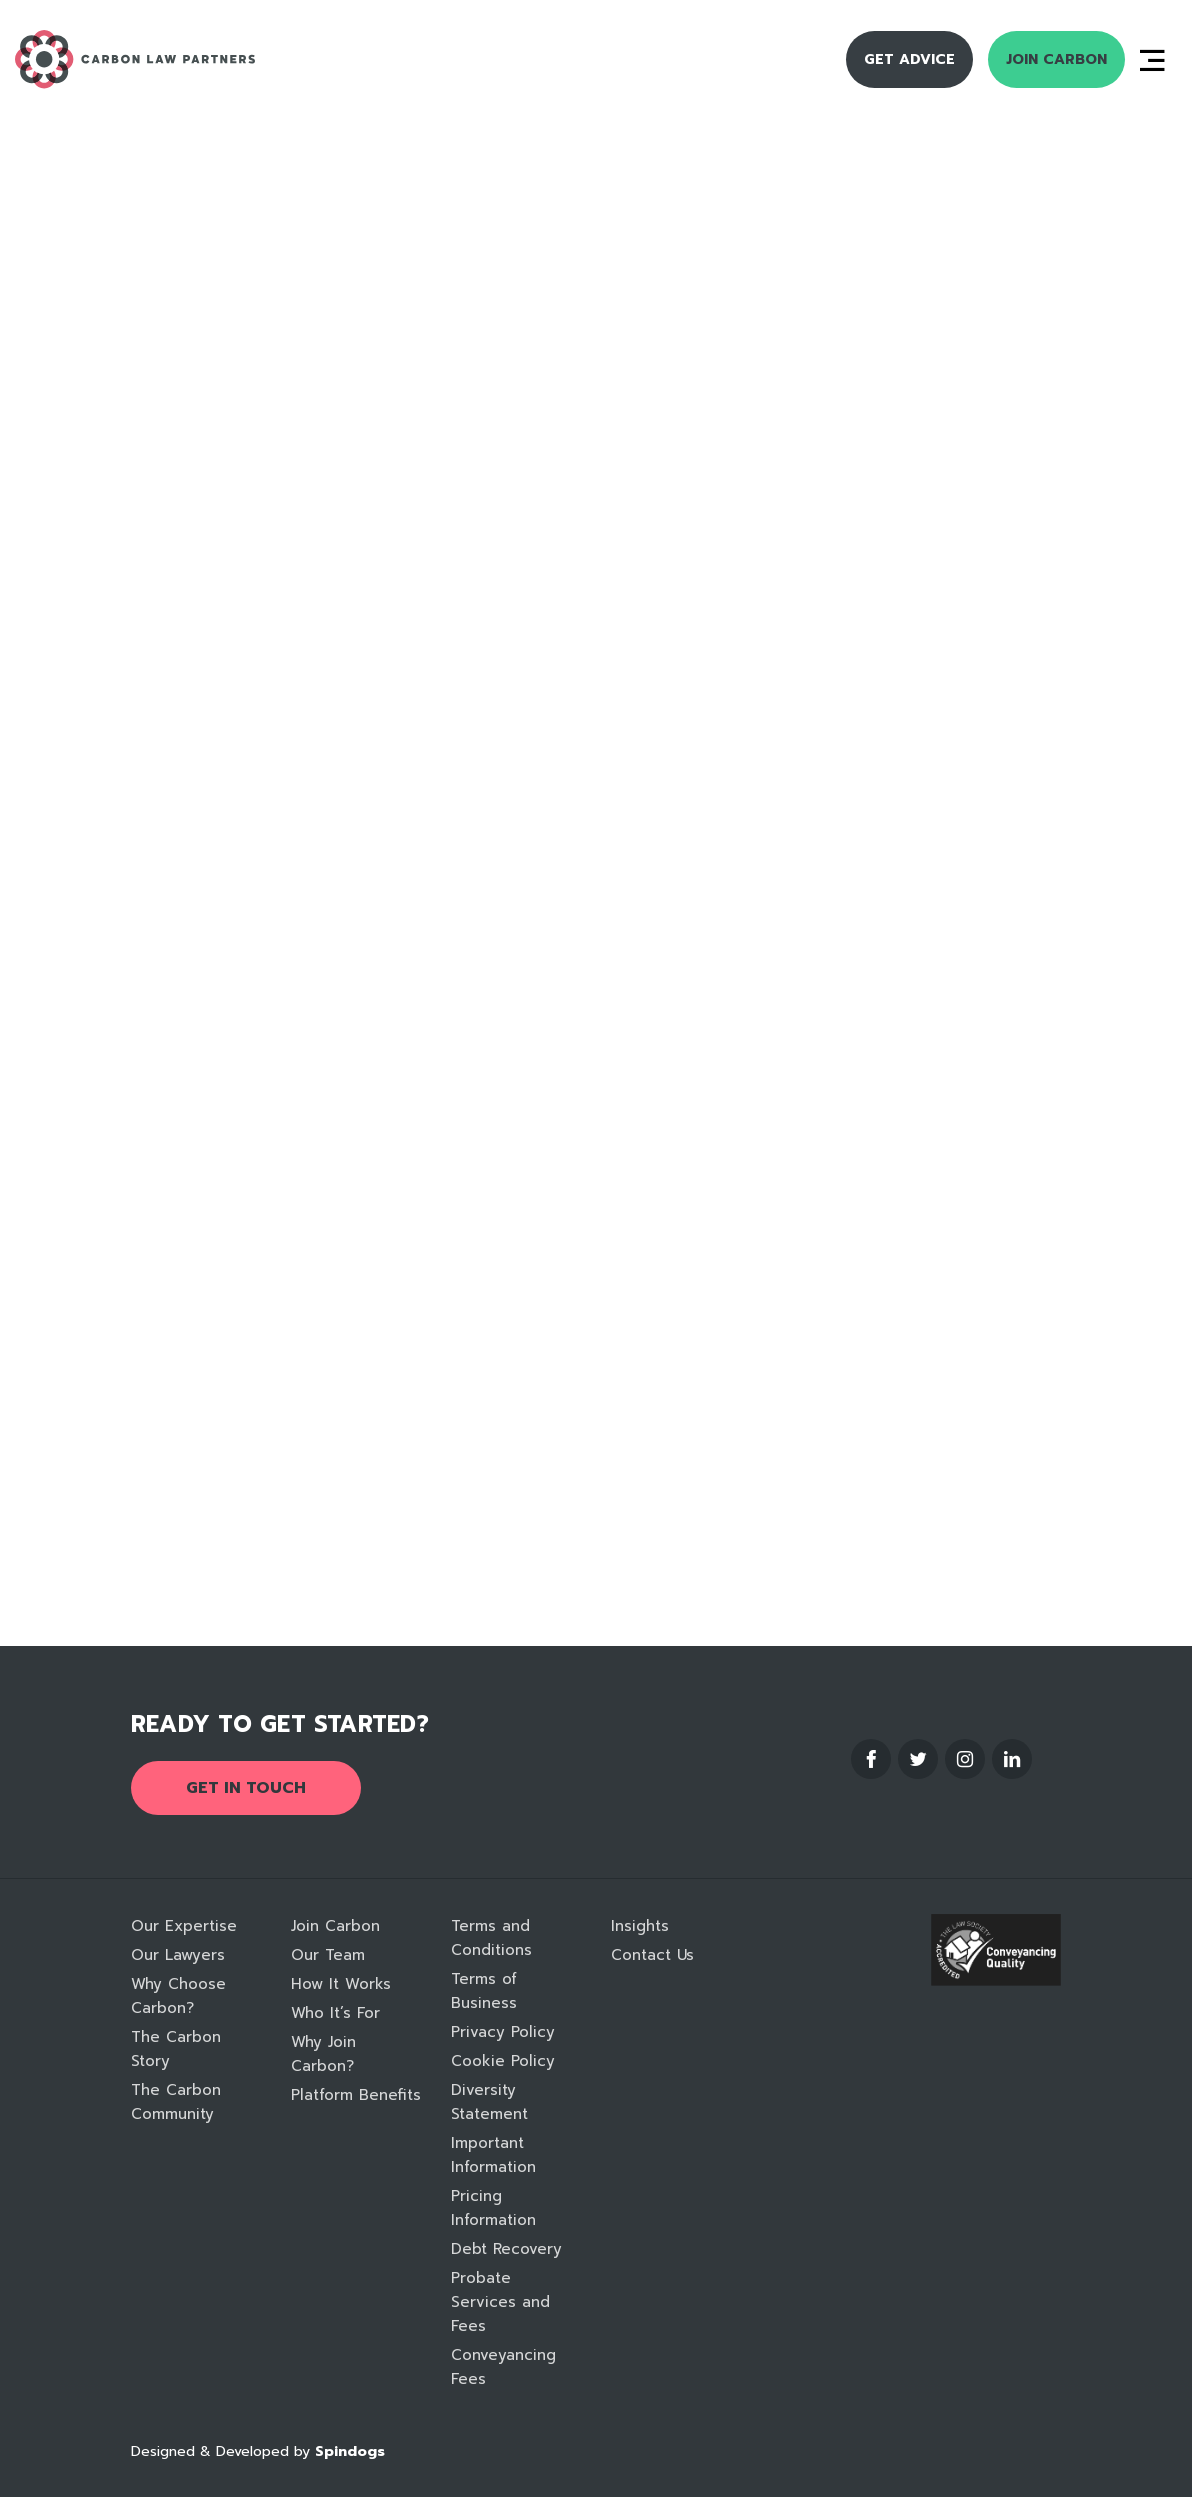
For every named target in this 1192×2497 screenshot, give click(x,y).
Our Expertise (184, 1926)
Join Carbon (1056, 59)
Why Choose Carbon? (178, 1996)
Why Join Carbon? (323, 2054)
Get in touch (246, 1788)
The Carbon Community (176, 2102)
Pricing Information (493, 2208)
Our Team (328, 1955)
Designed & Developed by (258, 2451)
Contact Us (652, 1955)
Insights (640, 1926)
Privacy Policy (503, 2032)
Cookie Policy (503, 2061)
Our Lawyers (178, 1955)
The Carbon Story (176, 2049)
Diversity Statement (489, 2102)
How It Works (341, 1984)
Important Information (493, 2155)
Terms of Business (484, 1991)
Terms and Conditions (491, 1938)
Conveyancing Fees (503, 2367)
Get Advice (909, 59)
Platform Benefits (356, 2095)
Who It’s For (335, 2013)
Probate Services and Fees (500, 2302)
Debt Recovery (506, 2249)
